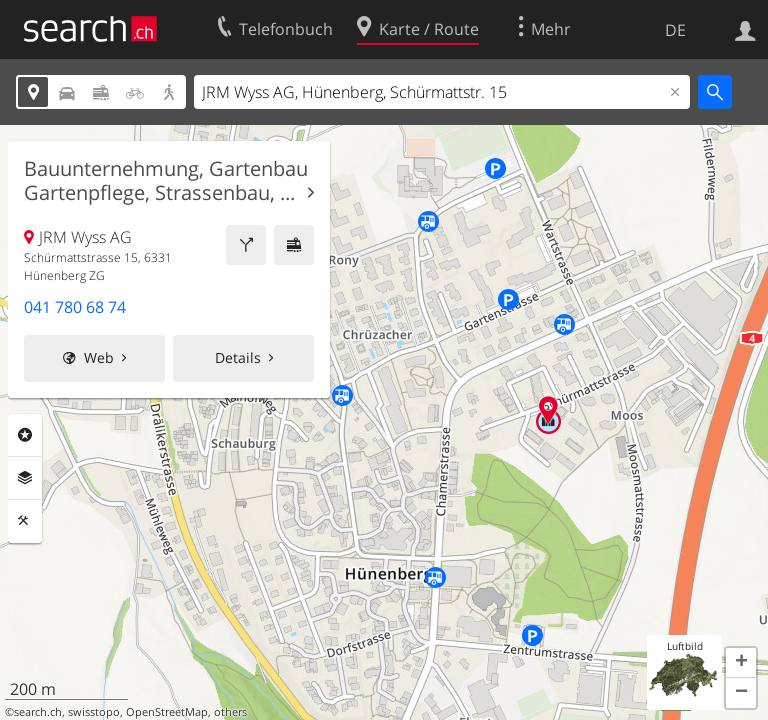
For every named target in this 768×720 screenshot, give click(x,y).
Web (99, 357)
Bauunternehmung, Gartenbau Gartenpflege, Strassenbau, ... (166, 181)
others (230, 712)
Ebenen (25, 478)
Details (238, 357)
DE (675, 30)
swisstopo (94, 712)
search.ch (38, 712)
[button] (741, 663)
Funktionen (25, 521)
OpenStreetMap (167, 712)
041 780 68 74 (75, 307)
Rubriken (25, 435)
